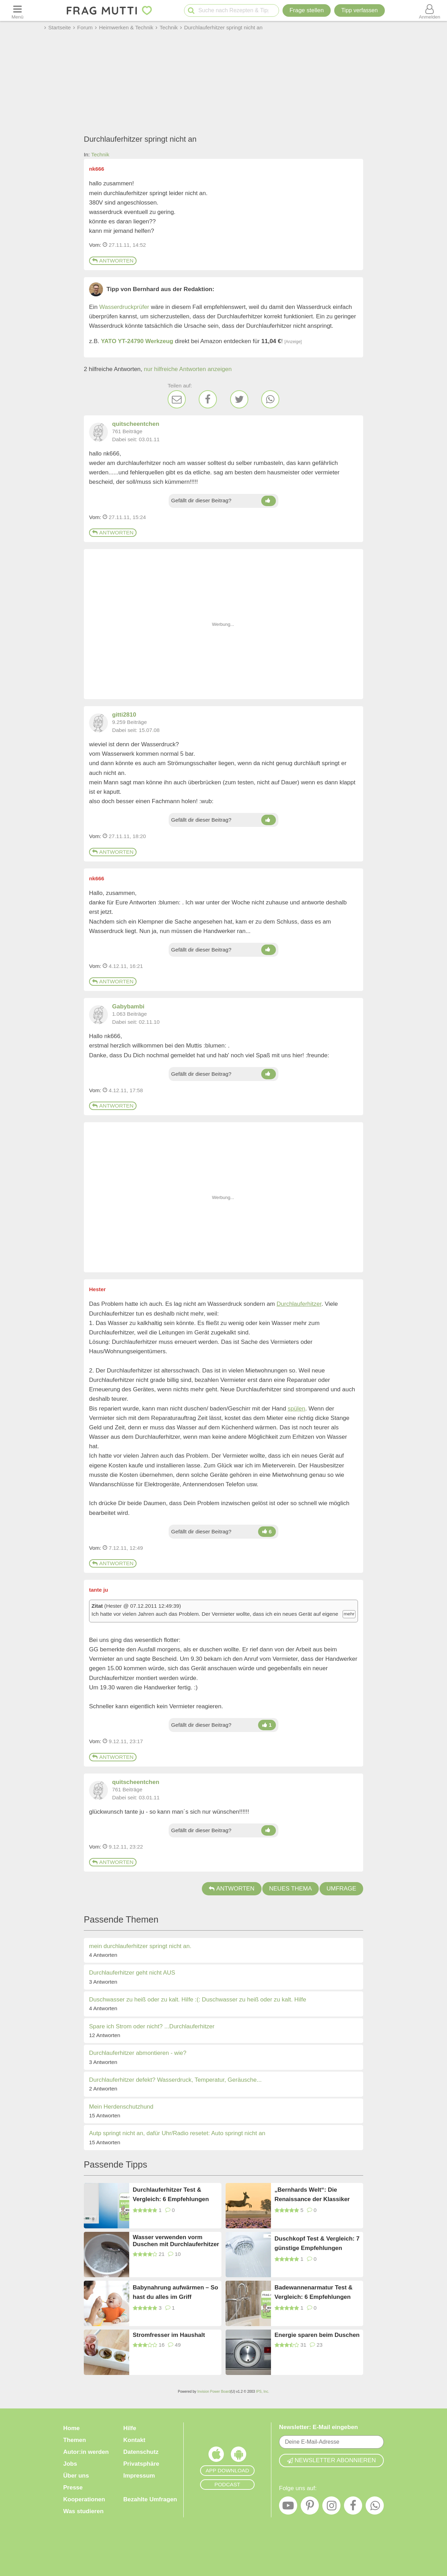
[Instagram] (331, 2507)
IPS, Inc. (262, 2391)
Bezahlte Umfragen (150, 2499)
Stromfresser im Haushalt (169, 2335)
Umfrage (341, 1888)
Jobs (70, 2463)
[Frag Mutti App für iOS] (216, 2456)
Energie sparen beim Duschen (317, 2335)
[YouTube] (288, 2507)
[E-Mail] (177, 399)
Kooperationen (84, 2499)
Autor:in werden (86, 2452)
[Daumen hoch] (268, 501)
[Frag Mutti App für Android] (238, 2456)
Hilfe (129, 2428)
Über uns (76, 2475)
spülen (296, 1408)
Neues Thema (290, 1888)
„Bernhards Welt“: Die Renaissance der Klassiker (312, 2194)
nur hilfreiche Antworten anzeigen (188, 369)
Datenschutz (141, 2452)
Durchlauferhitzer (299, 1304)
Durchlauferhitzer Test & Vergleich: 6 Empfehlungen (171, 2194)
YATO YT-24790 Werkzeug (137, 341)
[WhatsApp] (270, 399)
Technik (100, 154)
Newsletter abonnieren (331, 2460)
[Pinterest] (310, 2507)
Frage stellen (307, 10)
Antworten (112, 261)
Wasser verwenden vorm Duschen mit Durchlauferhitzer (176, 2241)
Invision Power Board (213, 2391)
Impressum (139, 2475)
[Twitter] (239, 399)
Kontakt (134, 2440)
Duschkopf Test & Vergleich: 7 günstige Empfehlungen (316, 2243)
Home (71, 2428)
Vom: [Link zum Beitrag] (95, 245)
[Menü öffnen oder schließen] (17, 10)
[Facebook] (208, 399)
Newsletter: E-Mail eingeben (318, 2427)
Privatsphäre (141, 2463)
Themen (74, 2440)
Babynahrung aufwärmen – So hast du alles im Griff (175, 2292)
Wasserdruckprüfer (124, 307)
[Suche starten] (191, 10)
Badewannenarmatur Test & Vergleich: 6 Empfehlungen (313, 2292)
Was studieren (83, 2511)
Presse (73, 2487)
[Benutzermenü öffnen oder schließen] (429, 10)
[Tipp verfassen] (359, 10)
